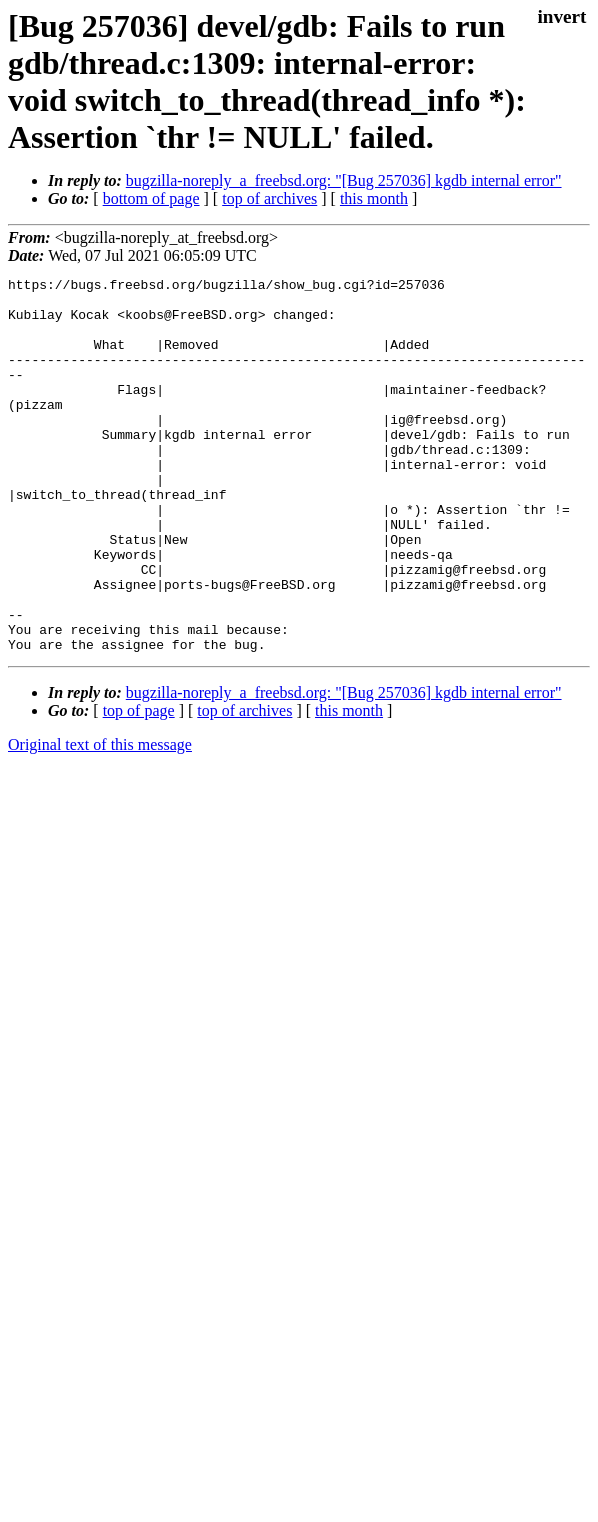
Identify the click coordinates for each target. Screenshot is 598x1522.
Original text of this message (100, 819)
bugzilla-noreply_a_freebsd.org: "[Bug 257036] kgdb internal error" (344, 180)
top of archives (269, 198)
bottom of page (151, 198)
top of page (139, 785)
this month (374, 198)
